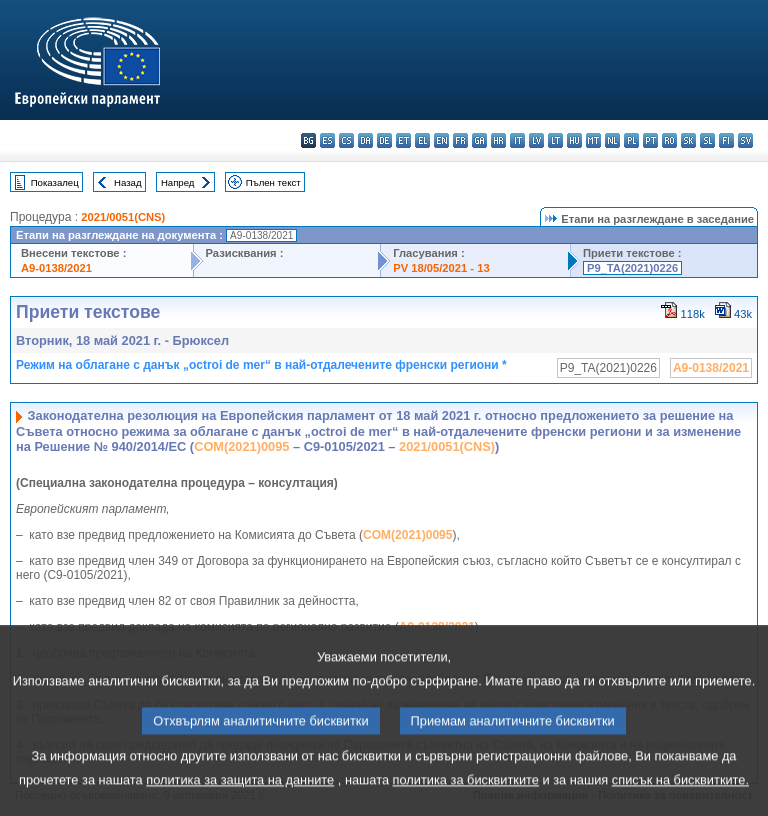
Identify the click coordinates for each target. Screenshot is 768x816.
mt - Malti (593, 140)
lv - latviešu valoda (536, 140)
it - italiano (517, 140)
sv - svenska (745, 140)
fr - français (460, 140)
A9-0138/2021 (56, 268)
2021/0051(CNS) (123, 217)
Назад (128, 182)
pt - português (650, 140)
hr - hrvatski (498, 140)
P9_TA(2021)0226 (632, 268)
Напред (178, 182)
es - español (327, 140)
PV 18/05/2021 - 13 (441, 268)
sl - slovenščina (707, 140)
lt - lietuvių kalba (555, 140)
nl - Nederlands (612, 140)
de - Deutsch (384, 140)
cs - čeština (346, 140)
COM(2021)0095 (241, 446)
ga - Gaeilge (479, 140)
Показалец (55, 182)
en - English (441, 140)
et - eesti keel (403, 140)
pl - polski (631, 140)
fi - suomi (726, 140)
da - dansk (365, 140)
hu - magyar (574, 140)
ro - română (669, 140)
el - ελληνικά (422, 140)
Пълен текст (273, 182)
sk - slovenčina (688, 140)
